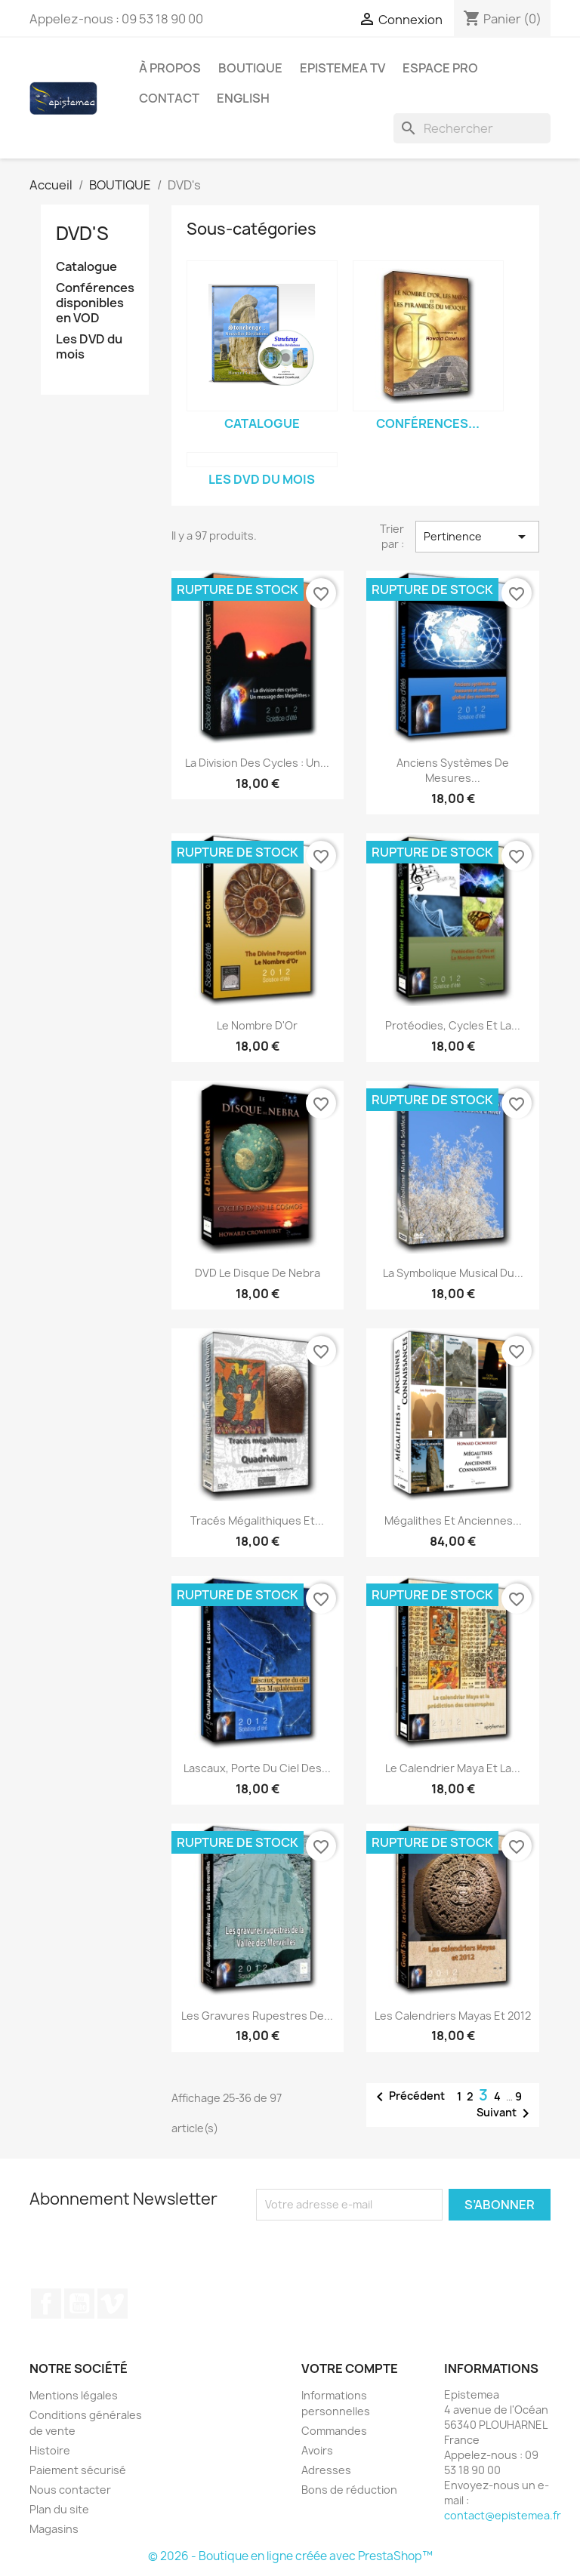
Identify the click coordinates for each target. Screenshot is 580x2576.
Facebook (46, 2303)
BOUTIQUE (250, 68)
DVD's (82, 233)
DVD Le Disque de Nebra (257, 1273)
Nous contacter (70, 2489)
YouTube (79, 2303)
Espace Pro (440, 68)
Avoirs (317, 2450)
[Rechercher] (472, 128)
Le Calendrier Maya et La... (452, 1768)
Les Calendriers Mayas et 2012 (453, 2015)
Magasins (54, 2529)
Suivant (506, 2113)
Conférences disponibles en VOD (95, 303)
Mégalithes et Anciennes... (453, 1520)
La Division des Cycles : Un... (257, 763)
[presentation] (382, 2250)
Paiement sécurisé (77, 2470)
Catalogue (86, 267)
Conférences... (428, 423)
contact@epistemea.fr (502, 2515)
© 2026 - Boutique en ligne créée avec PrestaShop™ (290, 2556)
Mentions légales (73, 2395)
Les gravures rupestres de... (257, 2015)
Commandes (334, 2431)
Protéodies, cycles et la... (452, 1025)
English (243, 98)
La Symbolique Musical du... (453, 1273)
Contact (169, 98)
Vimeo (112, 2303)
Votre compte (349, 2368)
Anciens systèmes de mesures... (452, 770)
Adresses (326, 2470)
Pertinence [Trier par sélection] (477, 537)
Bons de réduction (349, 2489)
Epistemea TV (342, 68)
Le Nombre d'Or (257, 1025)
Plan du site (59, 2509)
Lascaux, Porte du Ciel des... (257, 1768)
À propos (170, 68)
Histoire (49, 2450)
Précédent (408, 2097)
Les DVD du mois (89, 346)
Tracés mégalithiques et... (257, 1520)
